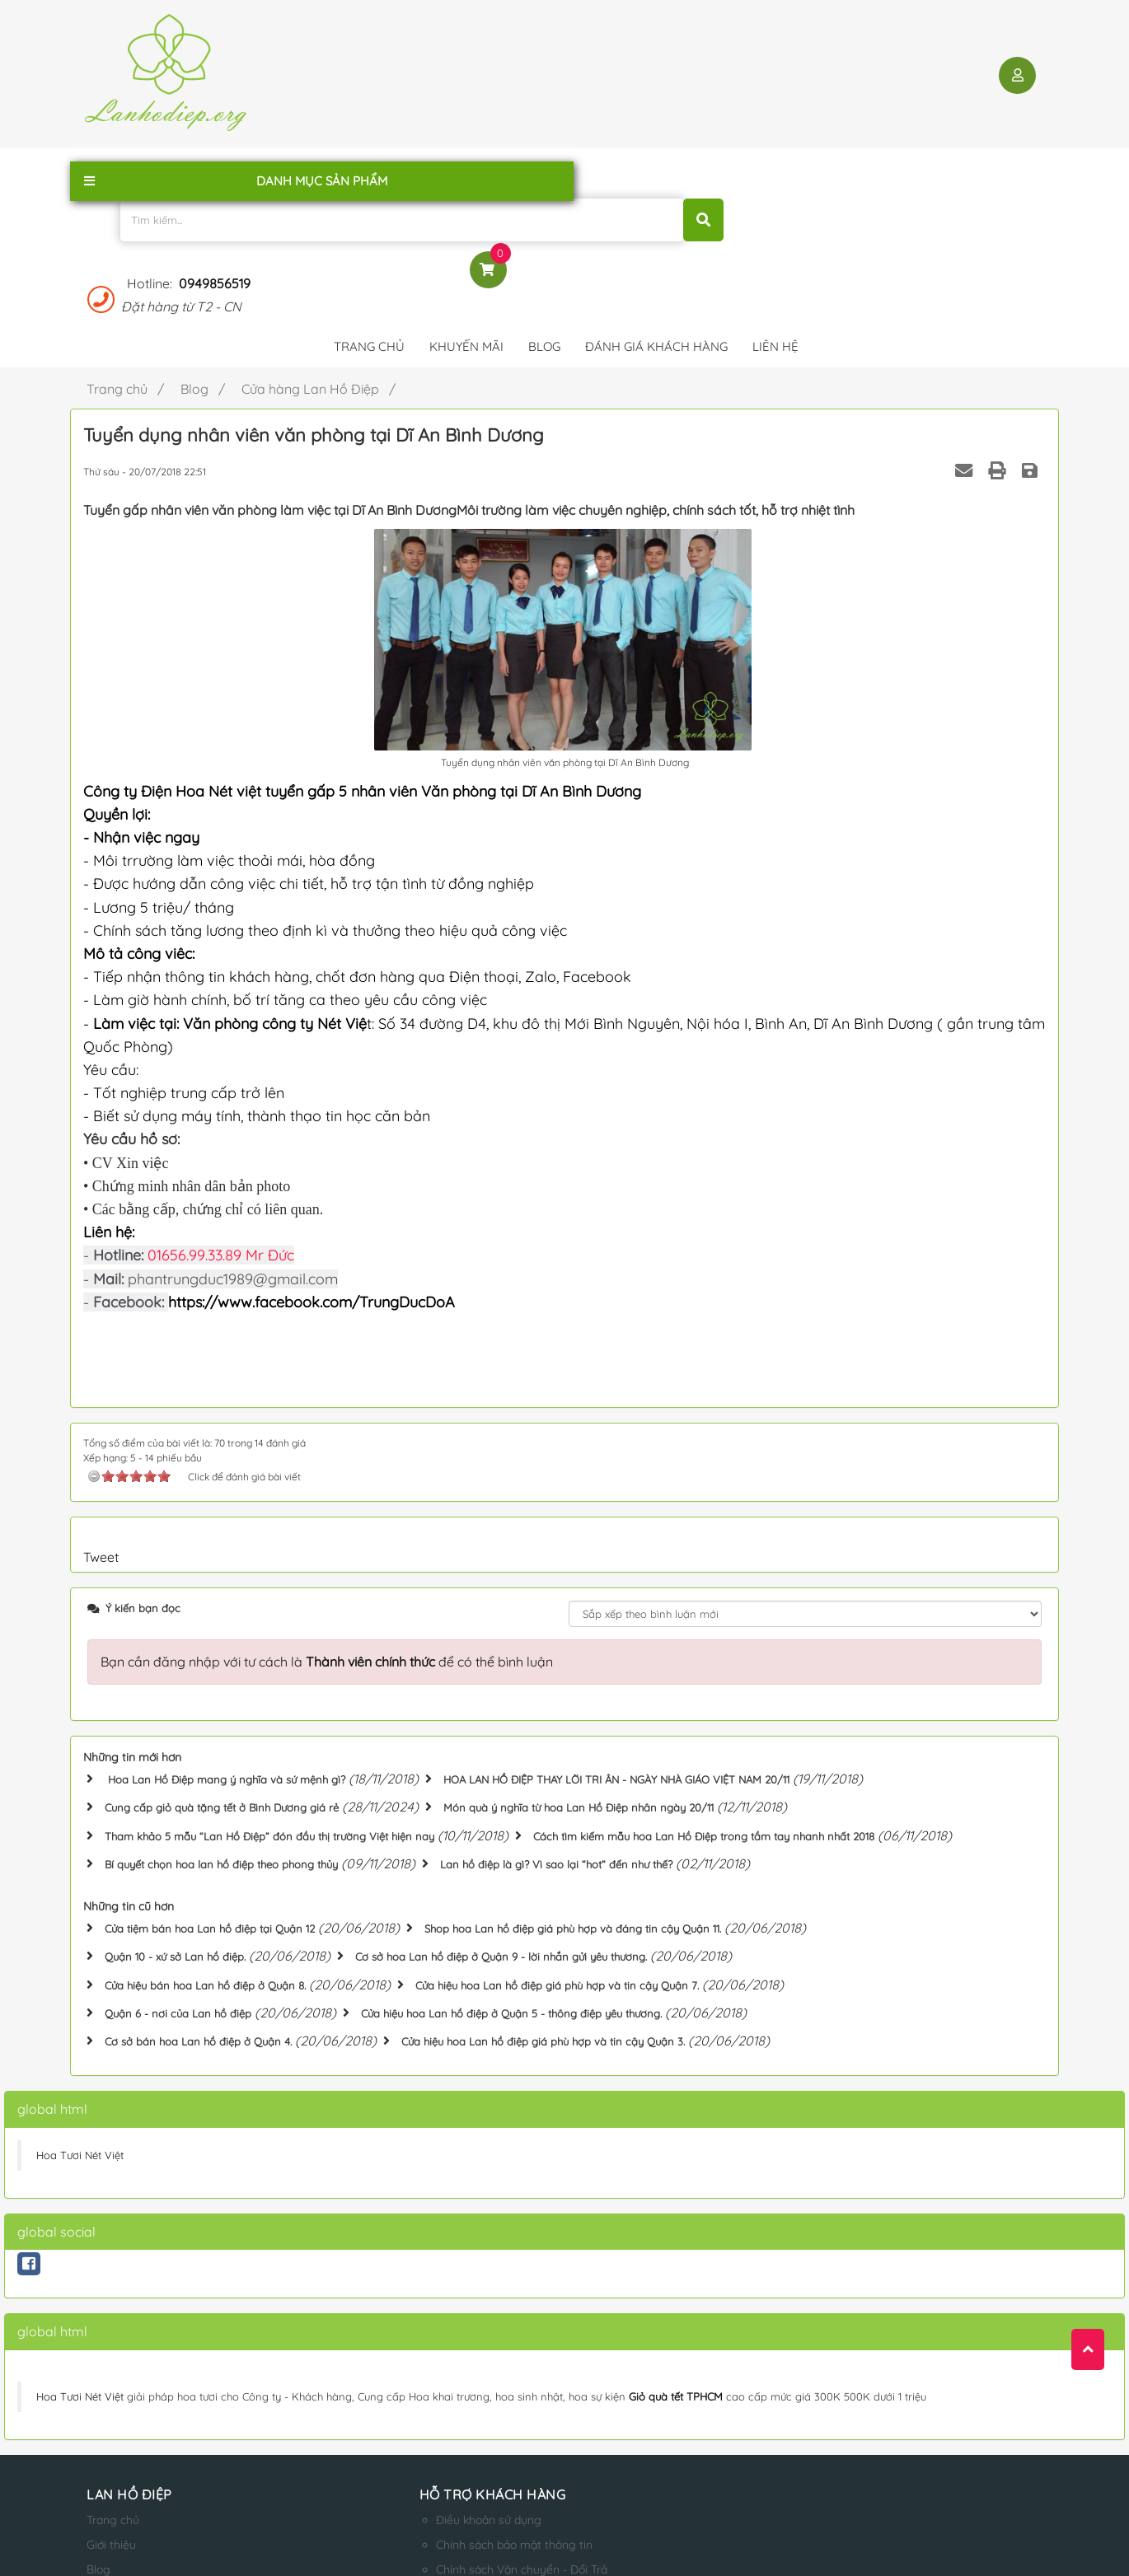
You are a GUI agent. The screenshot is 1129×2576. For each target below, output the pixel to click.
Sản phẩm (113, 2430)
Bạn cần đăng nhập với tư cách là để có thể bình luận (327, 1483)
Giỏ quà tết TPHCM (676, 2207)
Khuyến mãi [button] (466, 168)
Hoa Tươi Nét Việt (80, 1966)
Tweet (101, 1378)
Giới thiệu (111, 2356)
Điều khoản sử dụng (403, 2331)
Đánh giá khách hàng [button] (656, 168)
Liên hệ (105, 2405)
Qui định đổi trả (390, 2454)
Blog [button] (544, 168)
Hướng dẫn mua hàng (408, 2405)
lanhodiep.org (253, 2547)
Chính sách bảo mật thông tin (428, 2356)
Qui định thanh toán (402, 2430)
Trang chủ (113, 2331)
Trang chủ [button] (369, 168)
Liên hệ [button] (775, 168)
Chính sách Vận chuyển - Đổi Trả (436, 2380)
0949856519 (861, 58)
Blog (98, 2380)
